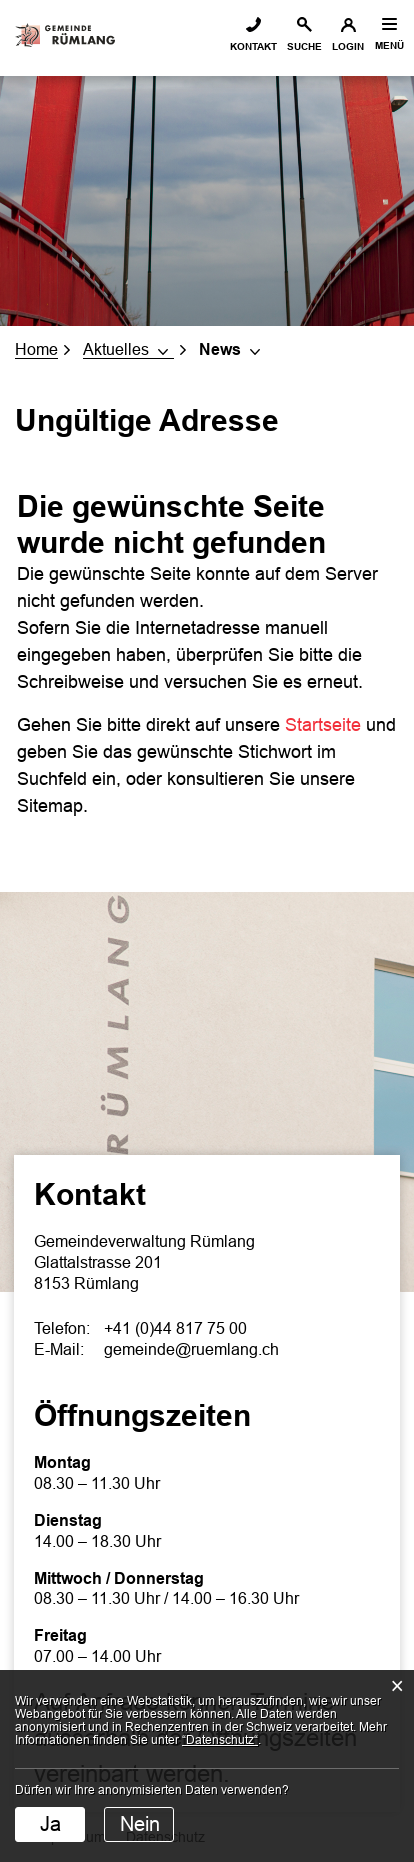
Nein (140, 1824)
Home (36, 349)
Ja (50, 1824)
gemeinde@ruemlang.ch (191, 1349)
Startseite (323, 725)
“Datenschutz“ (220, 1740)
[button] (128, 350)
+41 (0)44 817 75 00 (175, 1328)
